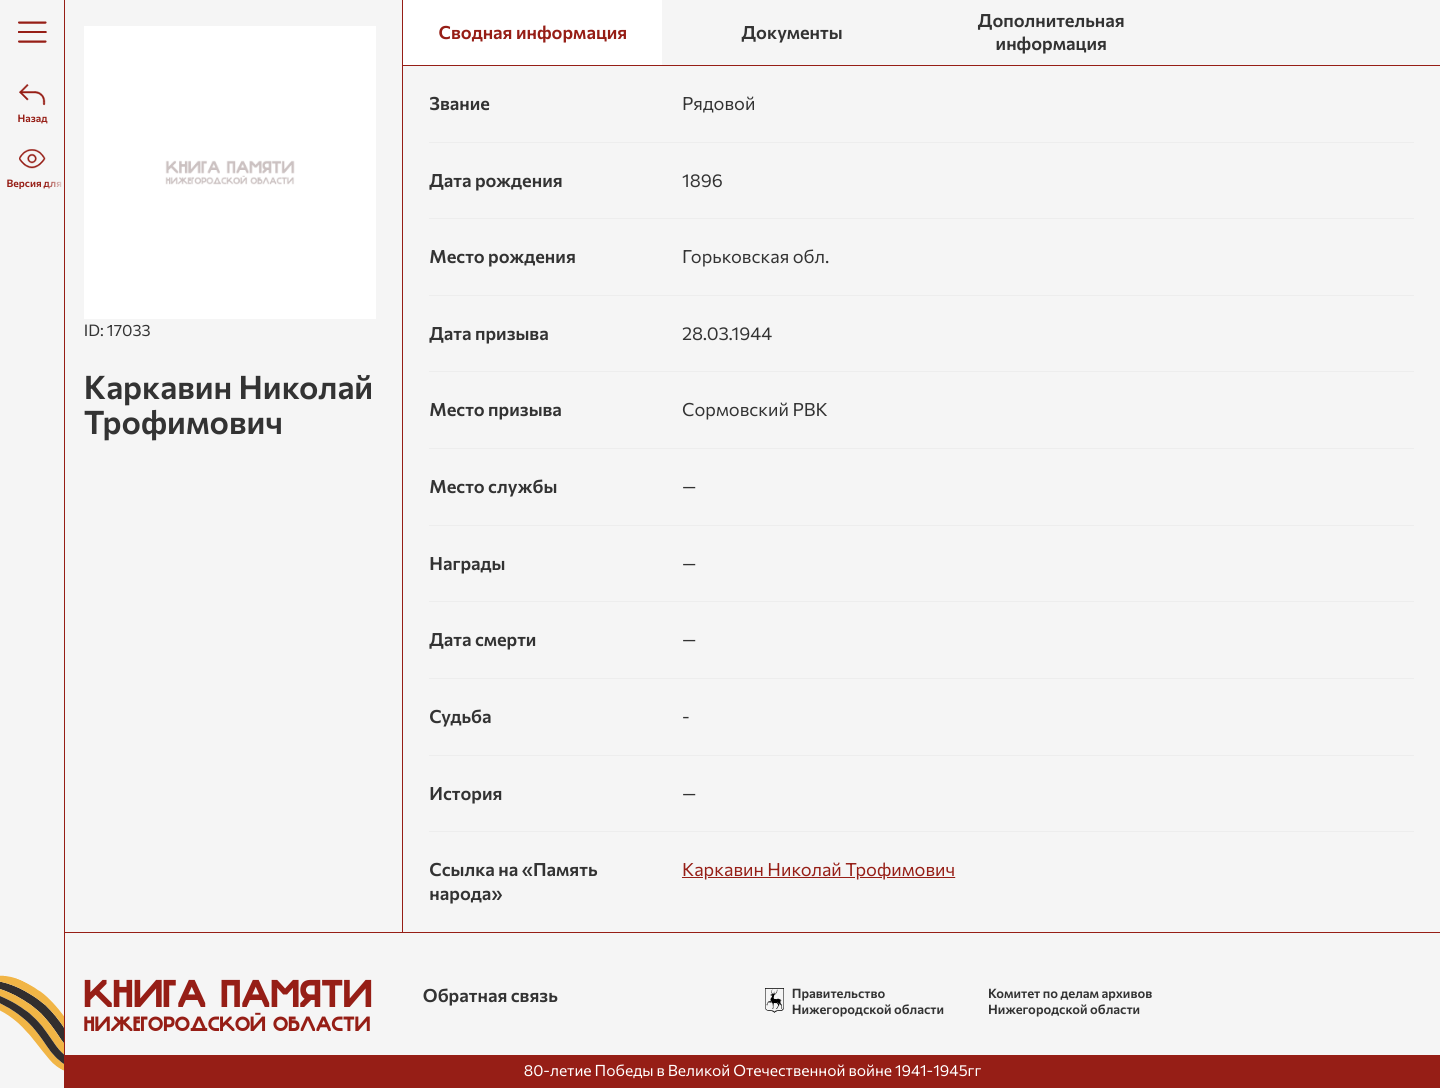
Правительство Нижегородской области (871, 1001)
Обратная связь (495, 995)
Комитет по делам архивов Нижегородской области (1072, 1001)
